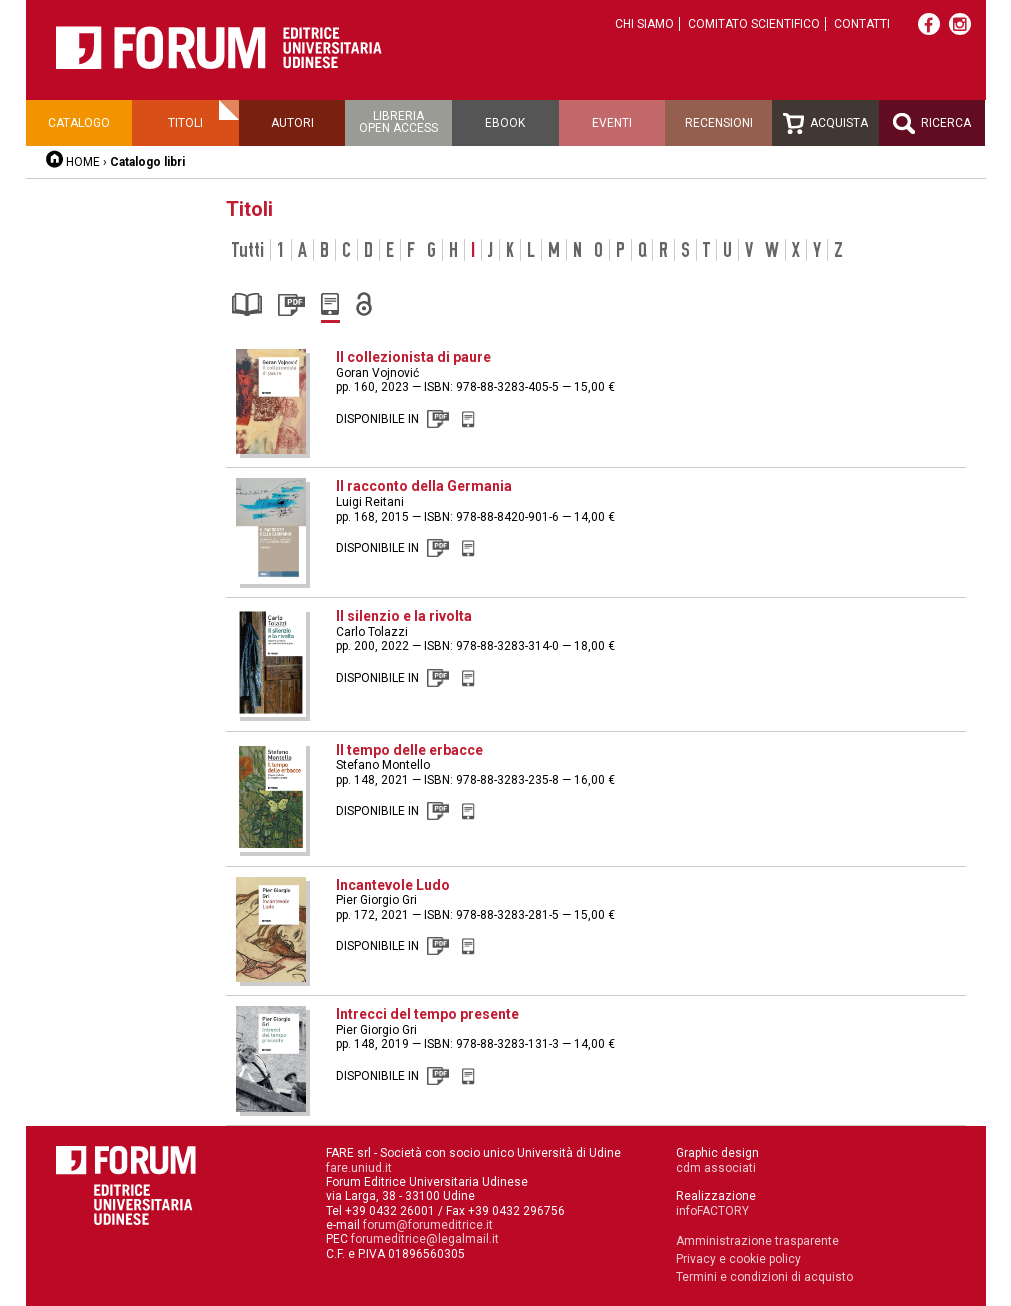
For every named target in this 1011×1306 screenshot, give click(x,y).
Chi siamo (644, 24)
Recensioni (719, 123)
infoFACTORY (712, 1211)
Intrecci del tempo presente (427, 1014)
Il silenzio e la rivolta (404, 616)
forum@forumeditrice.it (428, 1225)
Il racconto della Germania (424, 486)
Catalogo (79, 123)
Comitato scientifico (754, 24)
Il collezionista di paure (413, 357)
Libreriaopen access (398, 122)
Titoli (185, 123)
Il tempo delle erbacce (409, 750)
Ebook (505, 123)
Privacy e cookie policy (738, 1259)
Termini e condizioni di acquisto (764, 1277)
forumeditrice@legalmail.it (425, 1239)
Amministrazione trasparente (757, 1241)
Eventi (612, 123)
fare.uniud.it (359, 1168)
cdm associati (716, 1168)
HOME (83, 162)
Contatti (862, 24)
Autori (292, 123)
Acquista (825, 123)
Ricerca (932, 123)
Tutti (248, 250)
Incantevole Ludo (393, 885)
